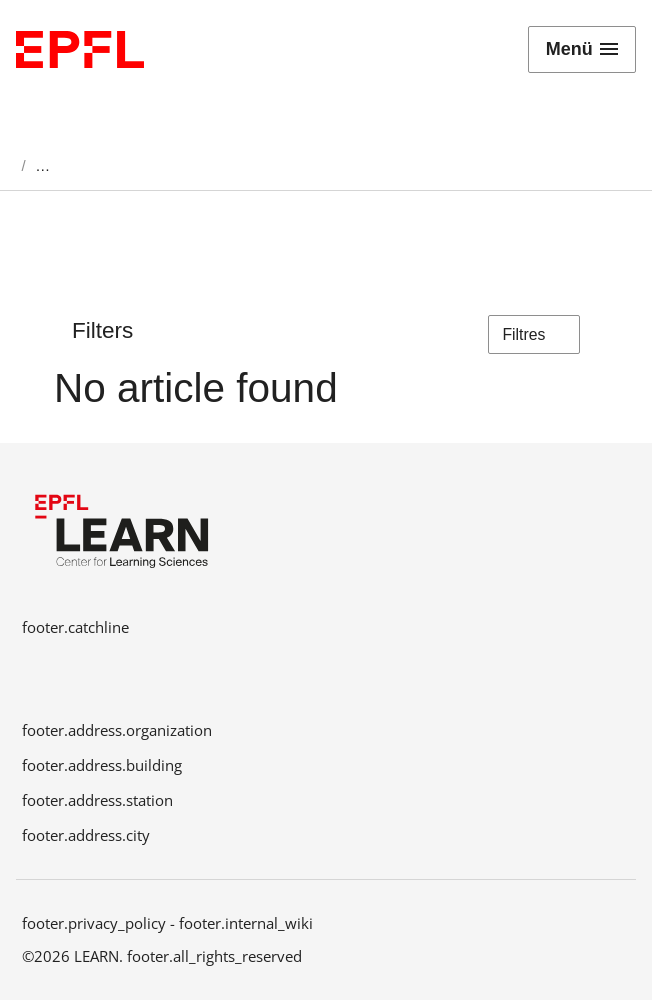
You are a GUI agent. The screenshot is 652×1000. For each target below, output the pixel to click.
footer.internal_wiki (246, 923)
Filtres (534, 335)
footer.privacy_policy (94, 923)
